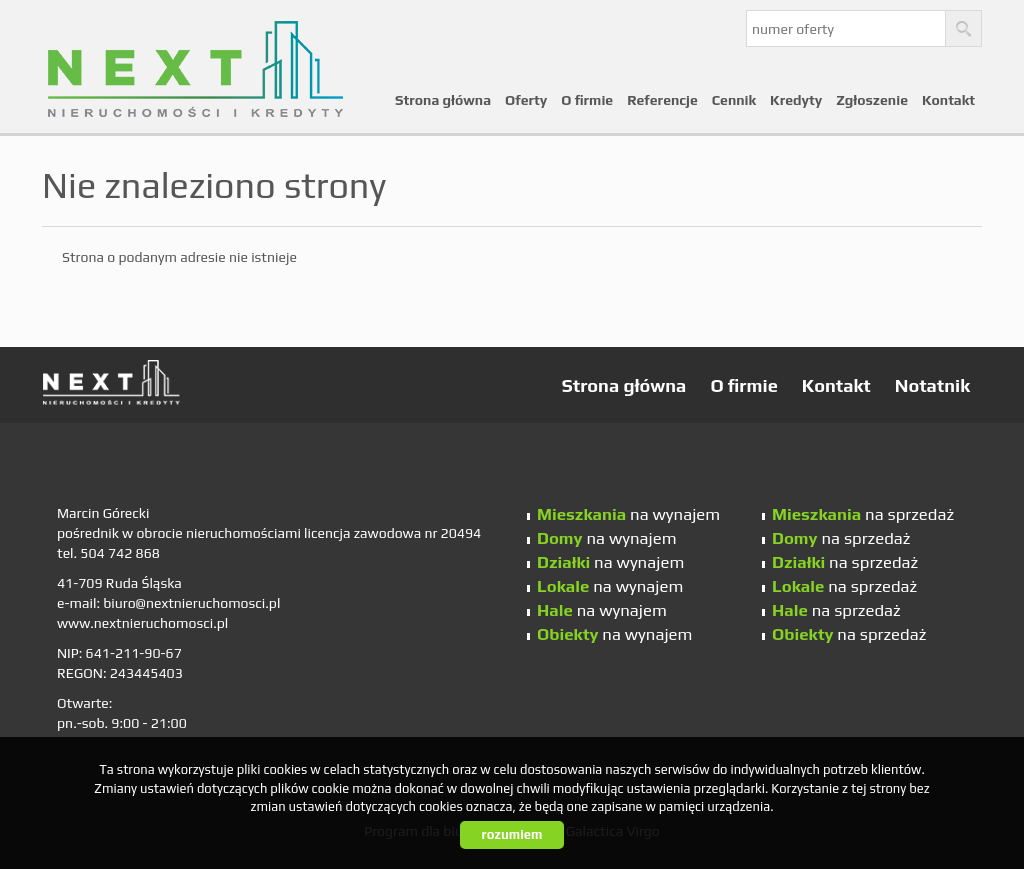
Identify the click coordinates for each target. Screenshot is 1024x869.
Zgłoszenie (872, 100)
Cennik (734, 100)
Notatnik (932, 385)
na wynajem (628, 514)
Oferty (526, 100)
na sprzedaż (863, 514)
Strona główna (443, 100)
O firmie (587, 100)
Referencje (662, 100)
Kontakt (948, 100)
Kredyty (796, 100)
